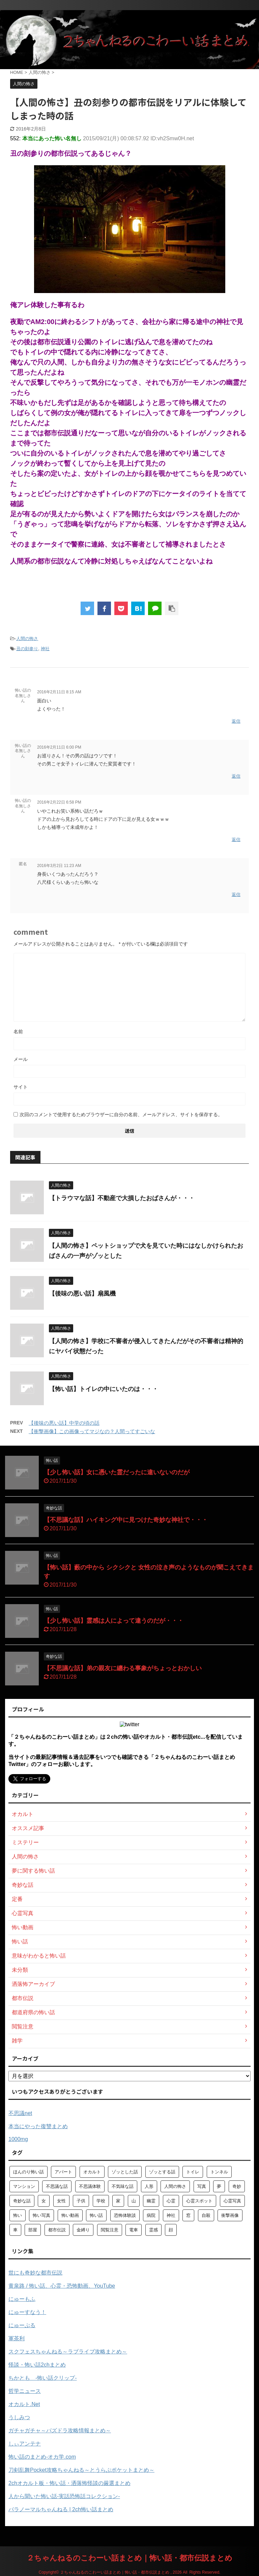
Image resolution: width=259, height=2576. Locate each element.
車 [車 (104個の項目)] (15, 2229)
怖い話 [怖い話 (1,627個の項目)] (96, 2215)
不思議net (20, 2113)
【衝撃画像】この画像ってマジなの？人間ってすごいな (92, 1431)
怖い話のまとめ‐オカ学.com (42, 2457)
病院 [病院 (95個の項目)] (151, 2215)
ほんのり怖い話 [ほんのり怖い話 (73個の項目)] (28, 2171)
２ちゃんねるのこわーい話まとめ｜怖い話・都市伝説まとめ (129, 2558)
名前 (18, 1031)
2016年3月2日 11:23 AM (59, 865)
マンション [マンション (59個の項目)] (24, 2186)
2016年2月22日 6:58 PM (59, 802)
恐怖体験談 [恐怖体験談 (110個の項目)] (125, 2215)
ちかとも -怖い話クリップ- (42, 2378)
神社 (45, 648)
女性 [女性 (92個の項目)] (61, 2200)
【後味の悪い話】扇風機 (82, 1293)
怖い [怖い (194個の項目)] (17, 2215)
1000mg (18, 2139)
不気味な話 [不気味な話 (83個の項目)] (123, 2186)
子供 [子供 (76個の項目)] (81, 2200)
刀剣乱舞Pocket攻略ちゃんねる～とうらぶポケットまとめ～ (81, 2470)
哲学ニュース (24, 2391)
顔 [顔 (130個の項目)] (171, 2229)
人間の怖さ (27, 638)
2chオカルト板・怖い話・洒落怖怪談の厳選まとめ (69, 2483)
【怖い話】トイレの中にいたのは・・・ (103, 1389)
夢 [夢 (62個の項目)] (219, 2186)
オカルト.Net (24, 2404)
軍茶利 (16, 2338)
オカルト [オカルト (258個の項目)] (92, 2171)
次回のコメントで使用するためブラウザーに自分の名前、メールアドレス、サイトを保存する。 (121, 1114)
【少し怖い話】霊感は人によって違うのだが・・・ (113, 1620)
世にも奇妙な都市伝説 (35, 2273)
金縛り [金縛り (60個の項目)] (83, 2229)
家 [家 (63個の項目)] (118, 2200)
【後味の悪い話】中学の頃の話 (64, 1423)
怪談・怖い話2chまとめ (37, 2365)
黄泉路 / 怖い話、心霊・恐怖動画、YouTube (61, 2286)
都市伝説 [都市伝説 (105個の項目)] (57, 2229)
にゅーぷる (21, 2325)
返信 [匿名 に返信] (236, 894)
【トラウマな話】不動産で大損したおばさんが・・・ (122, 1198)
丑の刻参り (27, 648)
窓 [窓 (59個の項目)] (188, 2215)
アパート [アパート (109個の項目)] (63, 2171)
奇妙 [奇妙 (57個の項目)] (236, 2186)
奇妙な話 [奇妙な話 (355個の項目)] (22, 2200)
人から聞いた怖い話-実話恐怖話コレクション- (64, 2496)
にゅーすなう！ (27, 2312)
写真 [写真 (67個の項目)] (201, 2186)
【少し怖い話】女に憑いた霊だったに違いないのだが (117, 1472)
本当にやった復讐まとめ (38, 2126)
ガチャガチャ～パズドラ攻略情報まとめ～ (59, 2430)
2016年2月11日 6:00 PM (59, 747)
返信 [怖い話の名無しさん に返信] (236, 721)
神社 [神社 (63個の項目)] (171, 2215)
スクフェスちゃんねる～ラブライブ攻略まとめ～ (67, 2351)
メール (20, 1059)
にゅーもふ (21, 2299)
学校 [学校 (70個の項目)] (100, 2200)
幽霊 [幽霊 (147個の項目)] (151, 2200)
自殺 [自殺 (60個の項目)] (206, 2215)
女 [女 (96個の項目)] (43, 2200)
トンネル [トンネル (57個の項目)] (219, 2171)
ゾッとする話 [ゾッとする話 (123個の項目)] (162, 2171)
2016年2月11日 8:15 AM (59, 692)
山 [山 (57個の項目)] (134, 2200)
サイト (20, 1087)
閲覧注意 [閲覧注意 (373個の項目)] (109, 2229)
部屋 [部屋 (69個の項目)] (32, 2229)
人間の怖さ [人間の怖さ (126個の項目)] (175, 2186)
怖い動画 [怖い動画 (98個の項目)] (70, 2215)
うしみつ (19, 2417)
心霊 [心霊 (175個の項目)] (171, 2200)
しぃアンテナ (24, 2444)
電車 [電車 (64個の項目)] (133, 2229)
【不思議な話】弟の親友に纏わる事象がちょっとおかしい (123, 1668)
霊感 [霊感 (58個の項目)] (153, 2229)
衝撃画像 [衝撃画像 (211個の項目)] (230, 2215)
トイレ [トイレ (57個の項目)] (192, 2171)
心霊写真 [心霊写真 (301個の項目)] (232, 2200)
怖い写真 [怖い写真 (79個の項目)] (41, 2215)
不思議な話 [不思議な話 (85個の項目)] (57, 2186)
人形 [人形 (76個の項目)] (149, 2186)
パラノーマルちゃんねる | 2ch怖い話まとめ (60, 2509)
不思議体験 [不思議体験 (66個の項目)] (90, 2186)
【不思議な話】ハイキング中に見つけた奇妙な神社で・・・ (126, 1519)
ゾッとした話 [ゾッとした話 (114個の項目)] (125, 2171)
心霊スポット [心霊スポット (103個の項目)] (199, 2200)
